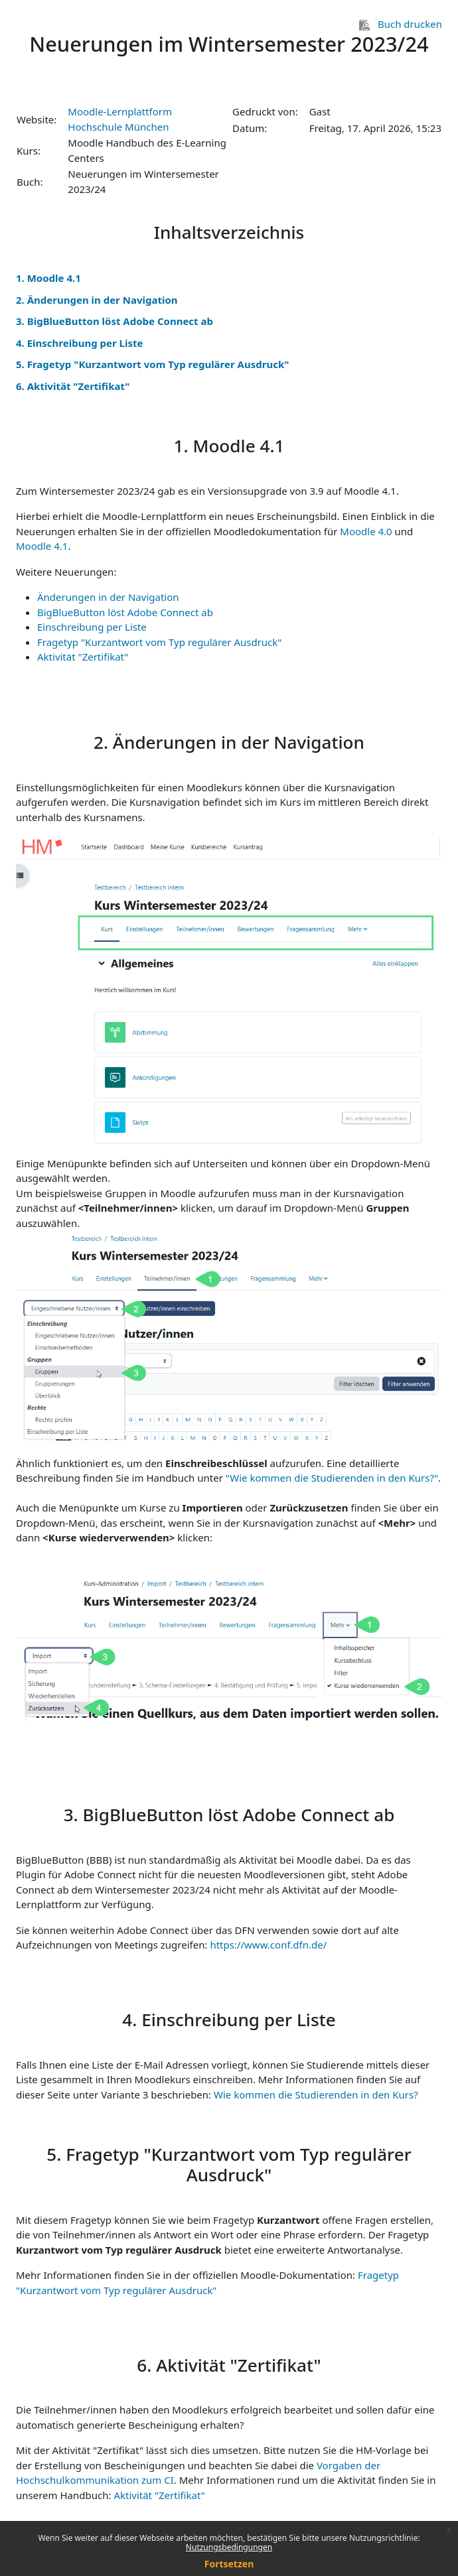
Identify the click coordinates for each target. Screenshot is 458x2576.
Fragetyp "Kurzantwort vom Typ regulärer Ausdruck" (159, 642)
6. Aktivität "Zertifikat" (72, 386)
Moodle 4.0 (366, 531)
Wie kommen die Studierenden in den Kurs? (316, 2094)
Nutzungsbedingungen (229, 2547)
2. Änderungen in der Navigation (97, 299)
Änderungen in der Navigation (108, 597)
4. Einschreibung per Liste (79, 343)
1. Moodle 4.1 (48, 278)
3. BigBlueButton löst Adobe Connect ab (114, 321)
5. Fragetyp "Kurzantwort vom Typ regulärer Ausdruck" (152, 364)
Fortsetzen (229, 2563)
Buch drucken (400, 24)
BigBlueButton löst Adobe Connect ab (125, 612)
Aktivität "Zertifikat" (82, 656)
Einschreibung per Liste (92, 626)
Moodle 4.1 (42, 545)
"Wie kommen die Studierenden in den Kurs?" (332, 1477)
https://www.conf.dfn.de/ (268, 1944)
